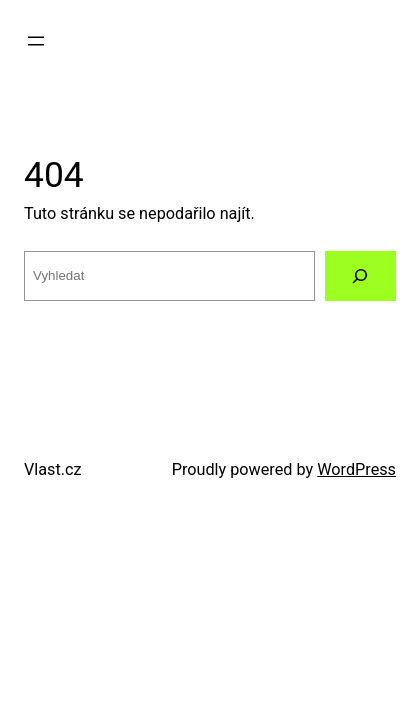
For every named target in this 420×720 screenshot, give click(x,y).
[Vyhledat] (360, 276)
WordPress (356, 469)
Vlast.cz (53, 469)
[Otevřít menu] (36, 41)
